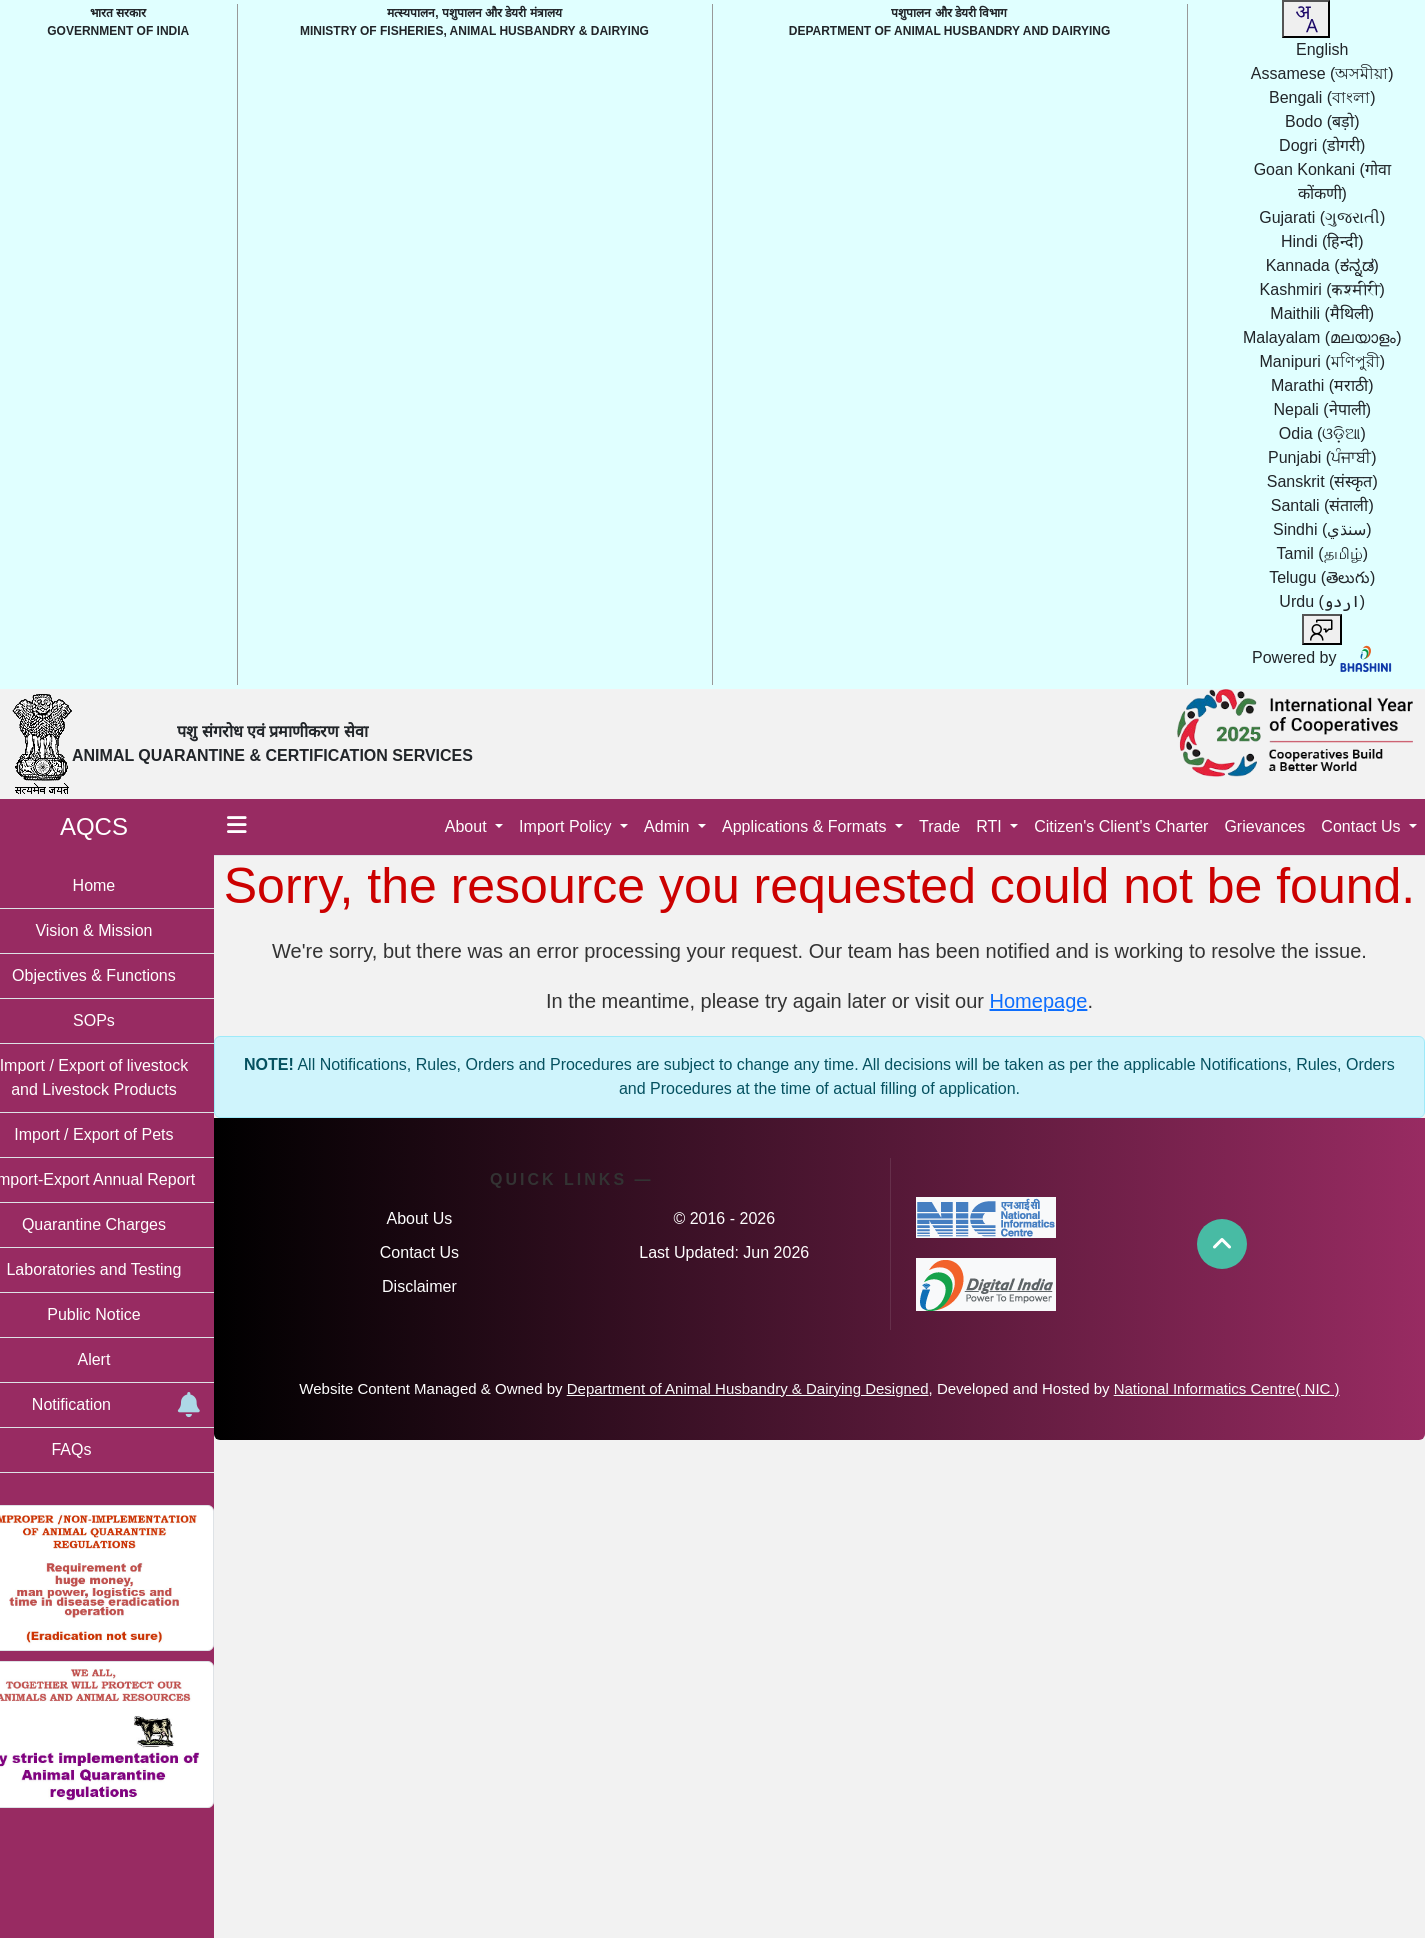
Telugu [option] (1322, 577)
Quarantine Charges (120, 1224)
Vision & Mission (119, 930)
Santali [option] (1322, 505)
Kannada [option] (1322, 265)
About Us (442, 1278)
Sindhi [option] (1322, 529)
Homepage (1052, 1061)
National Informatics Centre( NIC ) (1240, 1448)
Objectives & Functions (120, 975)
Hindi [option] (1322, 241)
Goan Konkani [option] (1322, 181)
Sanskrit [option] (1322, 481)
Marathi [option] (1322, 385)
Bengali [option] (1322, 97)
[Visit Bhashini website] (1365, 657)
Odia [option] (1322, 433)
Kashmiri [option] (1322, 289)
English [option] (1322, 49)
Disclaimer (441, 1346)
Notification (139, 1405)
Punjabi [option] (1322, 457)
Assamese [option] (1322, 73)
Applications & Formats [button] (806, 826)
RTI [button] (991, 826)
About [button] (468, 826)
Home (120, 885)
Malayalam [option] (1322, 337)
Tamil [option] (1322, 553)
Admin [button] (669, 826)
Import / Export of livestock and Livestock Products (120, 1077)
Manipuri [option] (1322, 361)
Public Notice (119, 1314)
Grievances (1264, 826)
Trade (939, 826)
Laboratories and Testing (120, 1269)
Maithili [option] (1322, 313)
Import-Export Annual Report (120, 1179)
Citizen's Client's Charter (1121, 826)
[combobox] (1306, 19)
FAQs (97, 1449)
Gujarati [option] (1322, 217)
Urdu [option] (1322, 601)
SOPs (120, 1020)
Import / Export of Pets (119, 1134)
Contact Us (441, 1312)
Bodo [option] (1322, 121)
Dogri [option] (1322, 145)
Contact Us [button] (1363, 826)
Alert (120, 1359)
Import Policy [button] (567, 826)
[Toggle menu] (263, 827)
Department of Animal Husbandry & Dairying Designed (761, 1448)
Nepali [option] (1322, 409)
